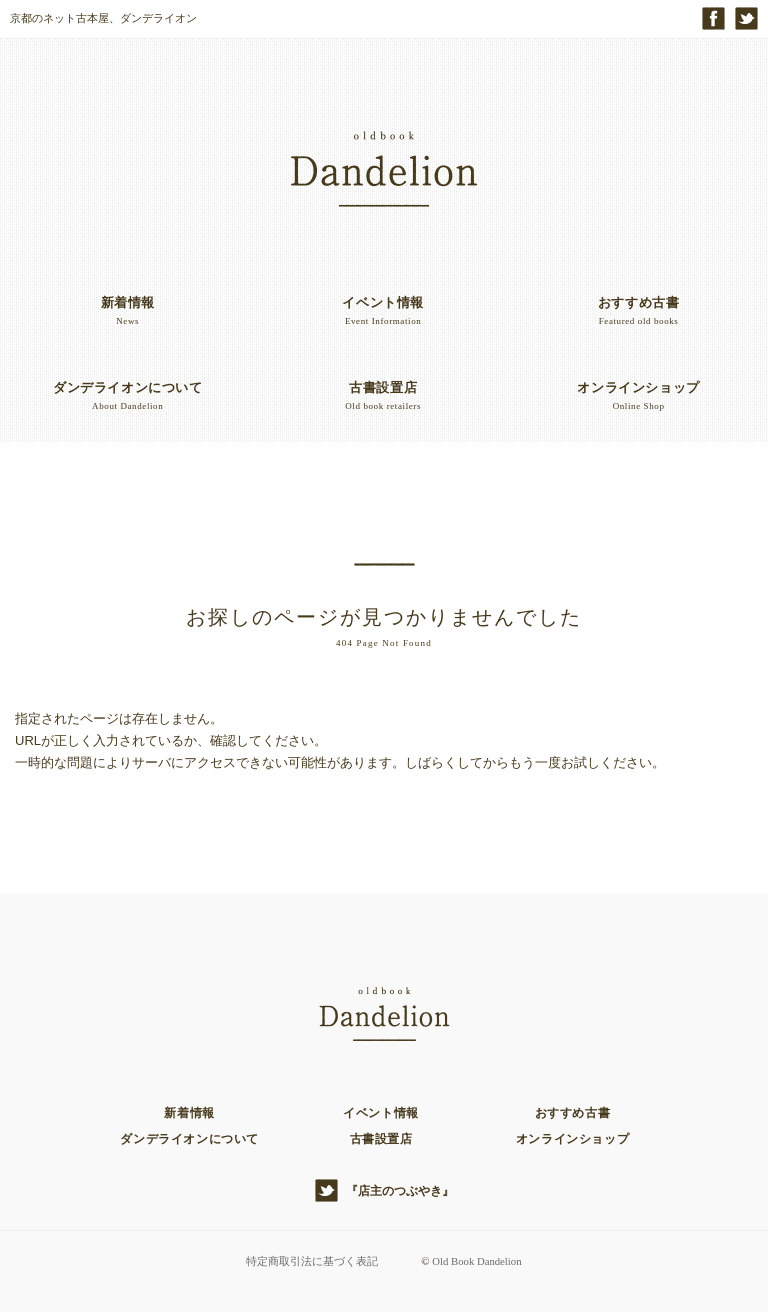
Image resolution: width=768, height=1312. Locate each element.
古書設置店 (381, 1139)
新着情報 (189, 1113)
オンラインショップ (572, 1139)
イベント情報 (381, 1113)
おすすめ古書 (573, 1113)
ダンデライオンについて (189, 1139)
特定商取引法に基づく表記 (311, 1261)
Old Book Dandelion (477, 1261)
